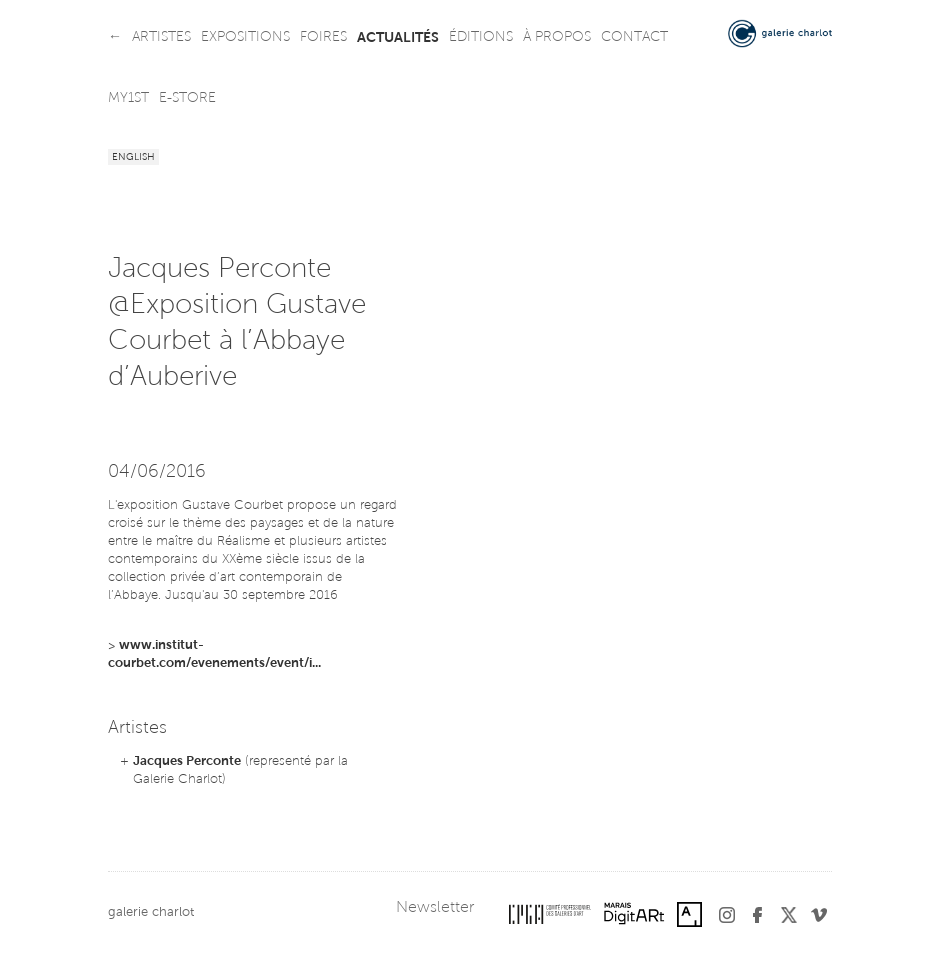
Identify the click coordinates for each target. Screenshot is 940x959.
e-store (187, 99)
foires (323, 38)
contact (634, 38)
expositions (245, 38)
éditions (481, 38)
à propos (557, 38)
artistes (161, 38)
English (133, 158)
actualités (398, 38)
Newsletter (435, 908)
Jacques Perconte (187, 761)
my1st (128, 99)
